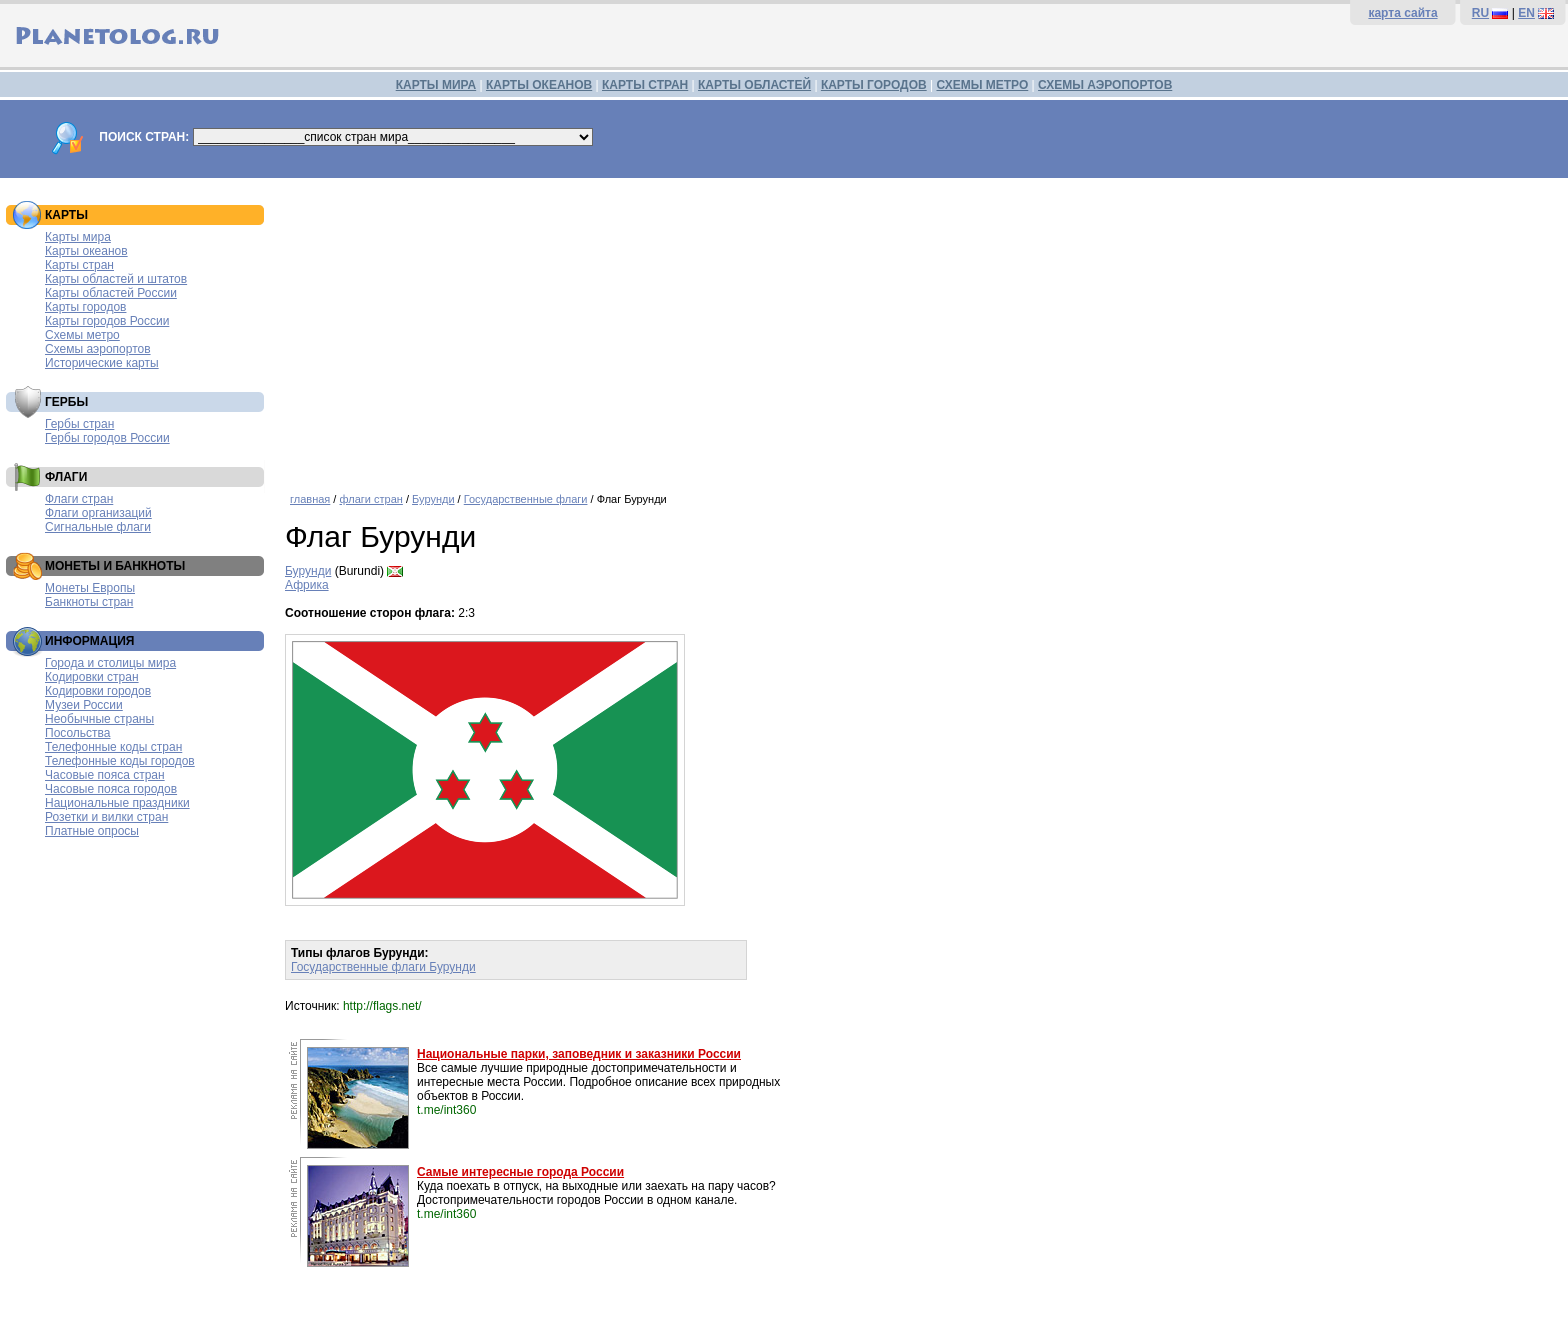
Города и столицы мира (110, 663)
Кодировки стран (92, 677)
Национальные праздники (117, 803)
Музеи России (84, 705)
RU (1480, 13)
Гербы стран (79, 424)
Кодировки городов (98, 691)
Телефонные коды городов (120, 761)
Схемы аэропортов (98, 349)
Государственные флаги (526, 499)
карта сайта (1402, 13)
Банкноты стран (89, 602)
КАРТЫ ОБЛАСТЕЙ (754, 85)
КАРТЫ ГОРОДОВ (874, 85)
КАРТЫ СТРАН (645, 85)
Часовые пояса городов (111, 789)
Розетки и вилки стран (106, 817)
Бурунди (433, 499)
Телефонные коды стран (113, 747)
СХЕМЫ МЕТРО (982, 85)
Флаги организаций (98, 513)
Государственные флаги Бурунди (383, 967)
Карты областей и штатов (116, 279)
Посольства (78, 733)
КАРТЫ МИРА (436, 85)
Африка (307, 585)
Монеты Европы (90, 588)
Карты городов (85, 307)
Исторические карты (102, 363)
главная (310, 499)
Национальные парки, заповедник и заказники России (579, 1054)
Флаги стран (79, 499)
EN (1526, 13)
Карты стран (79, 265)
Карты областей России (111, 293)
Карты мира (78, 237)
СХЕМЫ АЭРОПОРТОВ (1105, 85)
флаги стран (370, 499)
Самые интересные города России (520, 1172)
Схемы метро (82, 335)
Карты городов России (107, 321)
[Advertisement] (885, 328)
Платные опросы (92, 831)
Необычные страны (99, 719)
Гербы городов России (107, 438)
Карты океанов (86, 251)
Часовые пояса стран (105, 775)
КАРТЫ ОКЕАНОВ (539, 85)
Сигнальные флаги (98, 527)
